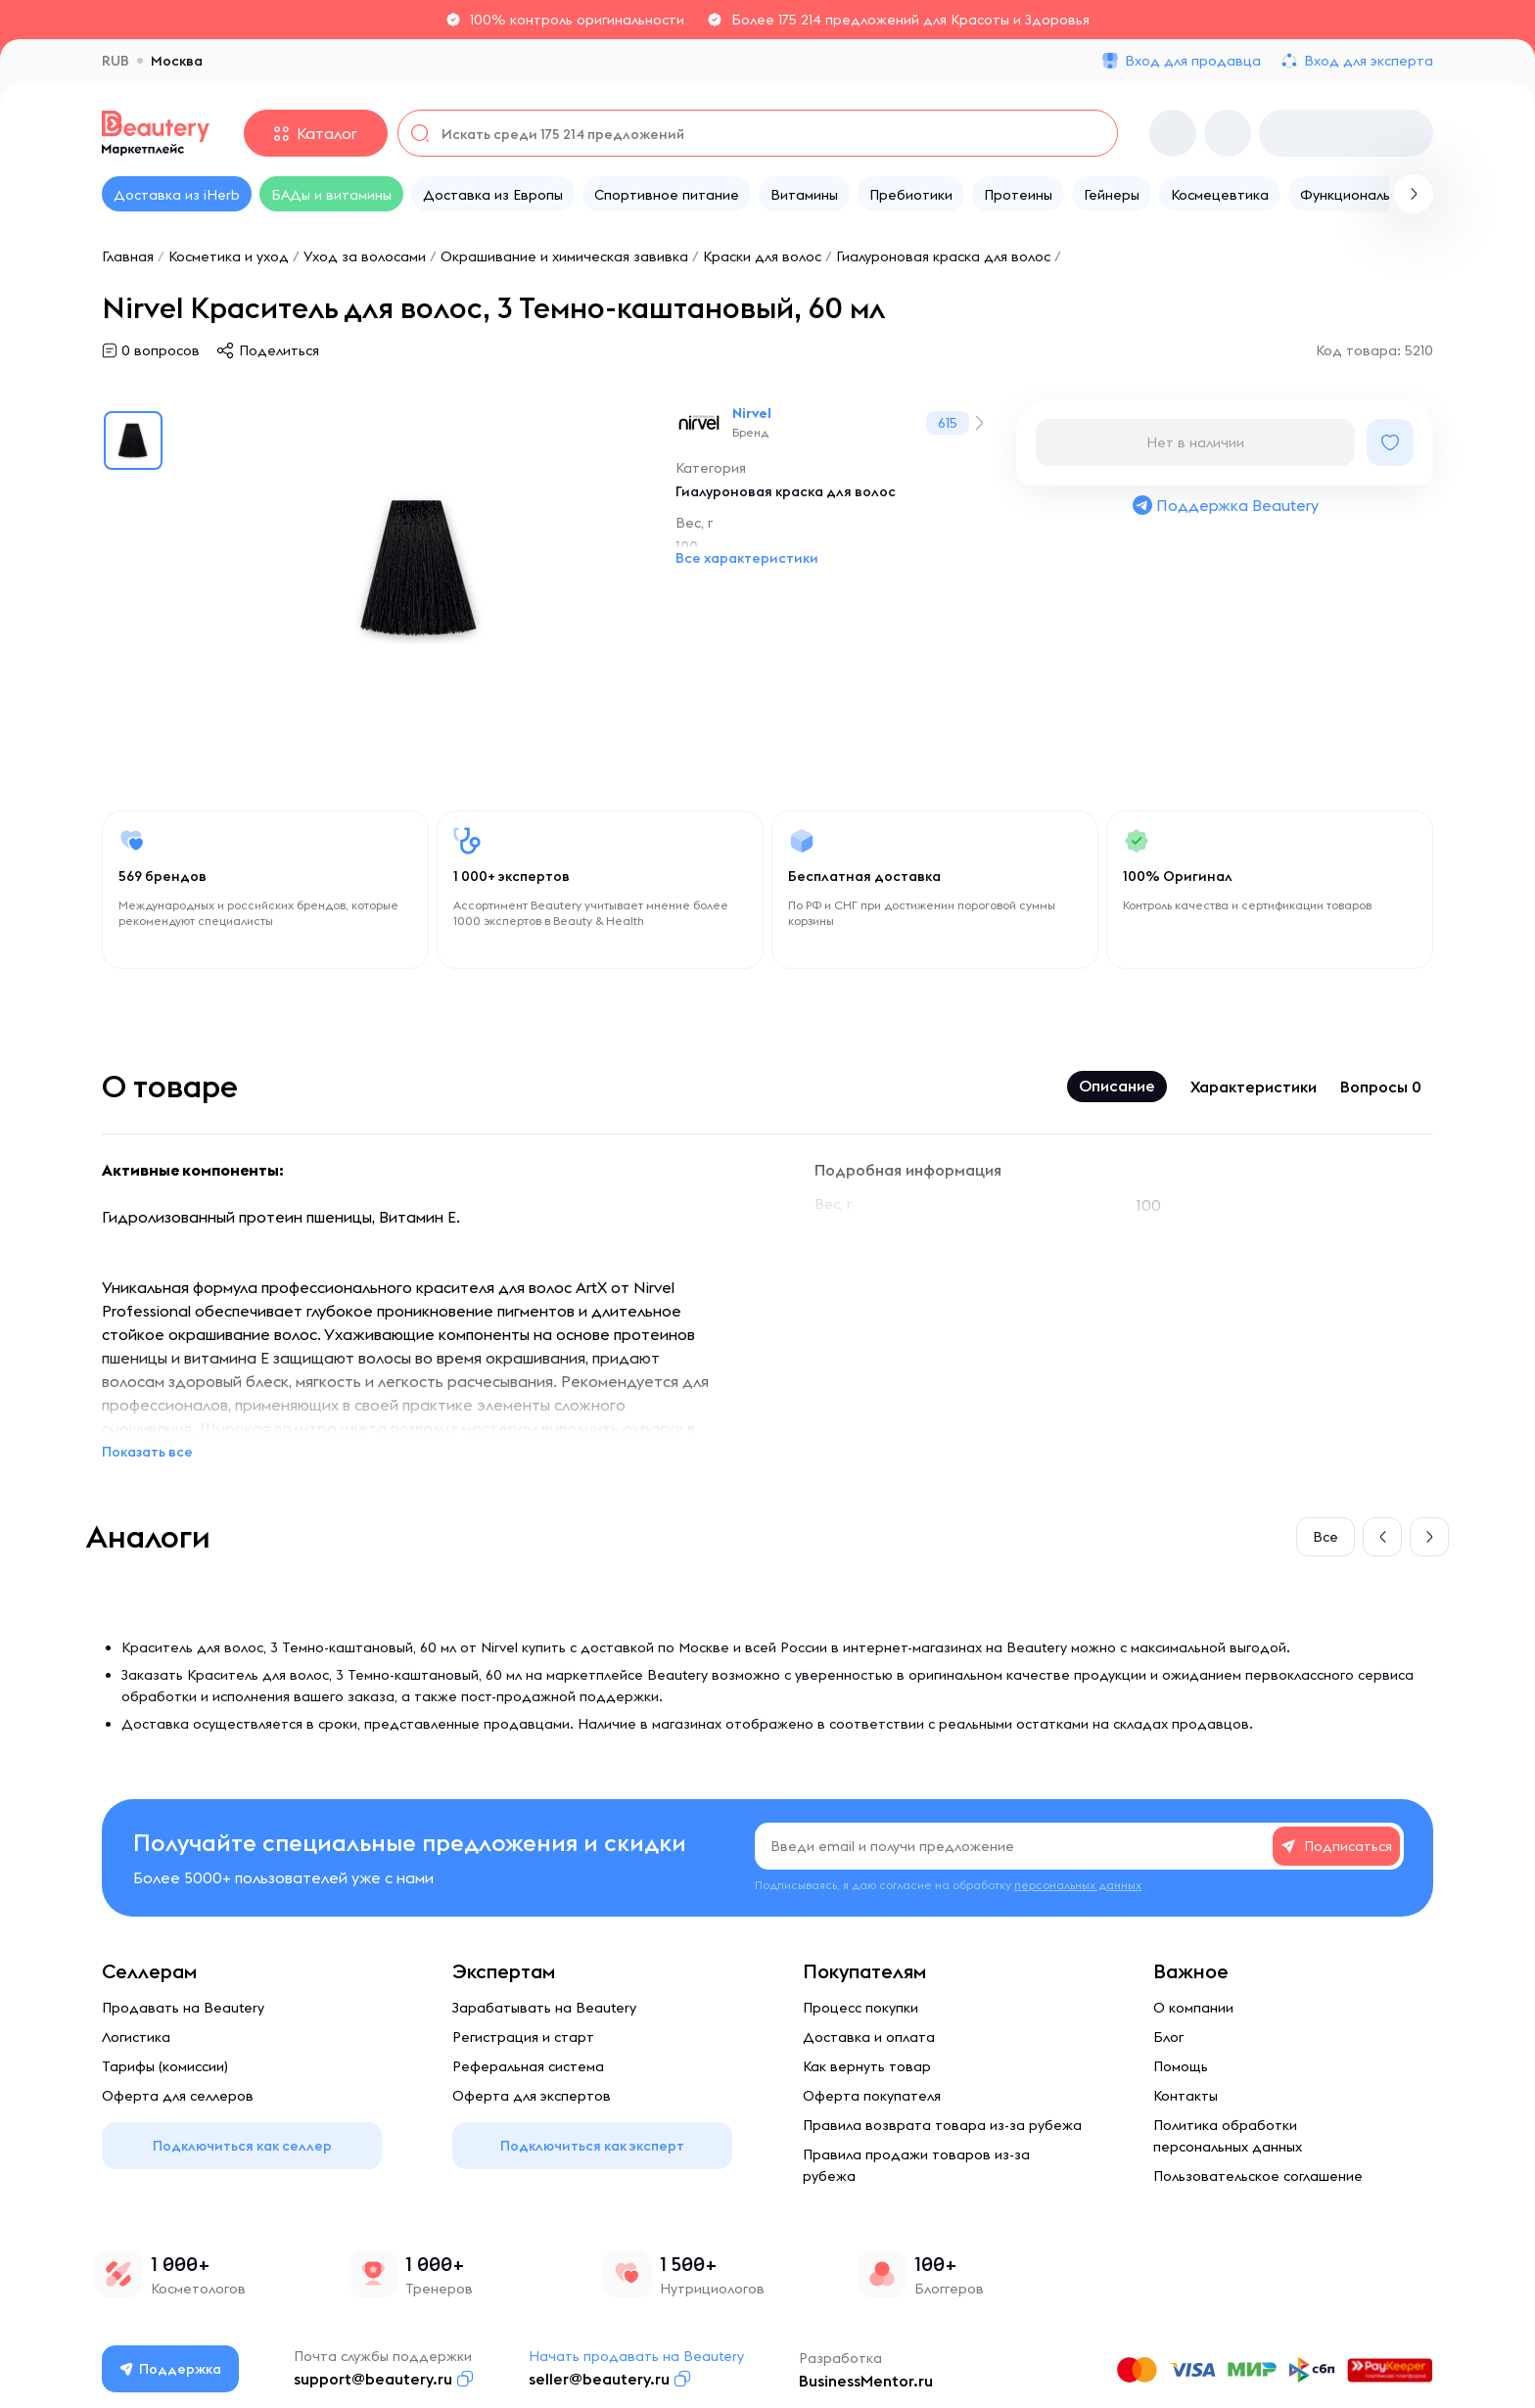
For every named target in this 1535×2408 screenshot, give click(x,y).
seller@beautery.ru (600, 2378)
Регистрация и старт (523, 2037)
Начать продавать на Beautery (637, 2356)
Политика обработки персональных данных (1227, 2135)
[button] (1382, 1536)
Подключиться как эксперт (592, 2145)
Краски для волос (762, 256)
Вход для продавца (1193, 60)
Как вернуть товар (867, 2066)
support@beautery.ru (374, 2378)
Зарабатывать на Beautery (544, 2007)
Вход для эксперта (1368, 60)
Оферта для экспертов (531, 2096)
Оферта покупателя (872, 2096)
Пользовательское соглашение (1258, 2176)
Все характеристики (746, 558)
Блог (1168, 2037)
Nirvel (751, 413)
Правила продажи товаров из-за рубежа (916, 2165)
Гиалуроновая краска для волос (943, 256)
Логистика (136, 2037)
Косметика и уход (228, 256)
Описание (1117, 1085)
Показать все (147, 1451)
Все (1325, 1537)
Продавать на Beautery (183, 2007)
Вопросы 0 (1380, 1086)
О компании (1193, 2007)
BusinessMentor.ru (867, 2380)
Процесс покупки (860, 2007)
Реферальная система (528, 2066)
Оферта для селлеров (178, 2096)
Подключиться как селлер (242, 2145)
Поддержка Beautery (1225, 505)
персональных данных (1077, 1884)
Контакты (1185, 2096)
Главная (128, 256)
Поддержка (171, 2369)
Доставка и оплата (869, 2037)
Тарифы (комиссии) (165, 2066)
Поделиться (279, 350)
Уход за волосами (364, 256)
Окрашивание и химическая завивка (564, 256)
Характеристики (1253, 1086)
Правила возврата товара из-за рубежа (942, 2125)
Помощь (1180, 2066)
